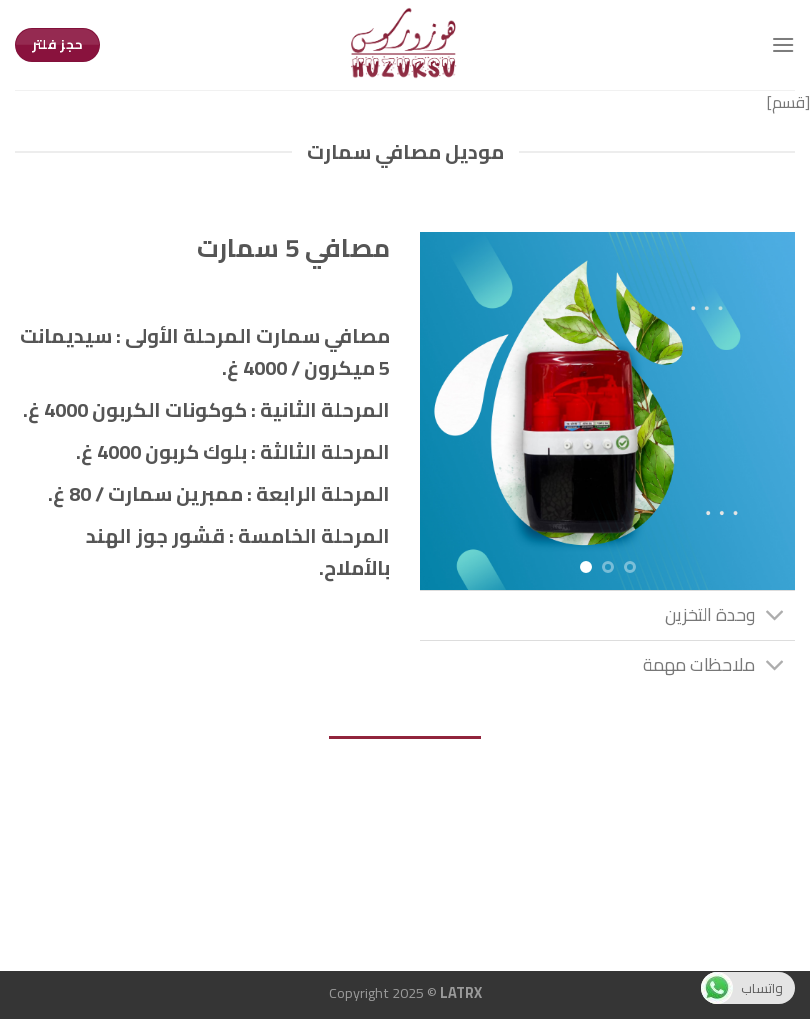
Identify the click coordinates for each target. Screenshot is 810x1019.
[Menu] (783, 44)
